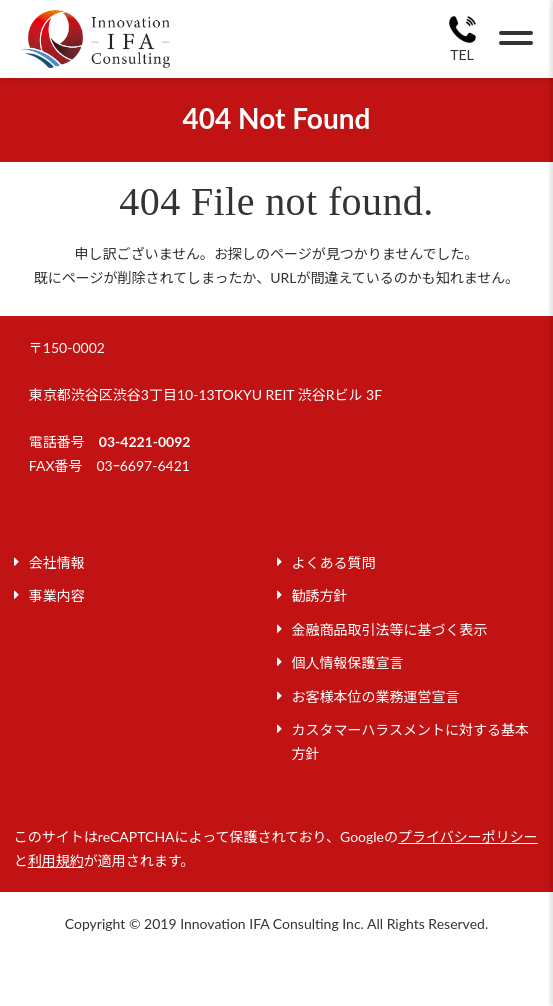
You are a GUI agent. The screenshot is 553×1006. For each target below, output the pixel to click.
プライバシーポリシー (468, 836)
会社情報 (57, 562)
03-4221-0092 (145, 441)
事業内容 (57, 595)
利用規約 (56, 860)
